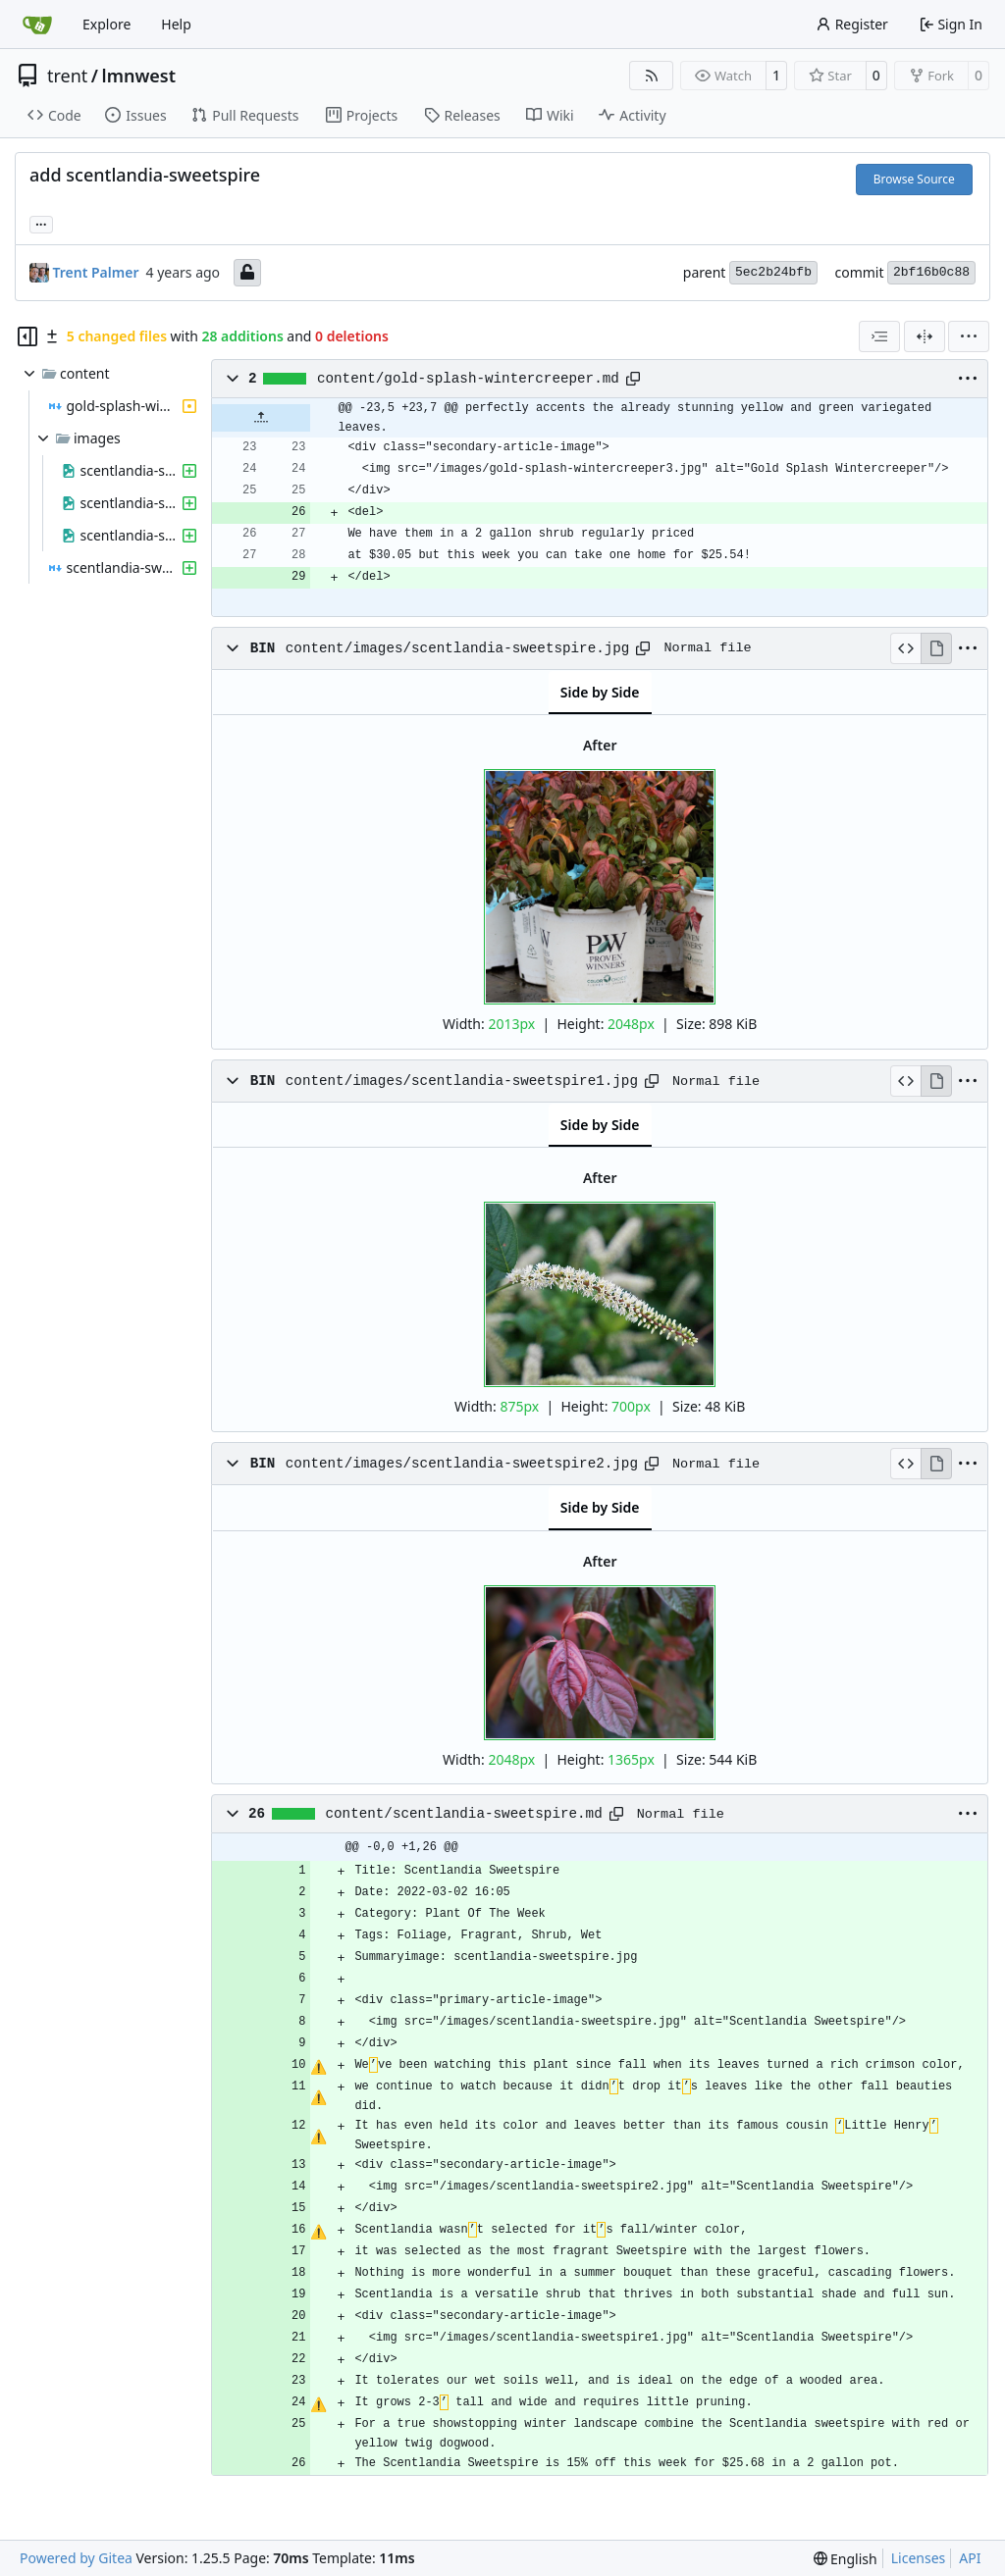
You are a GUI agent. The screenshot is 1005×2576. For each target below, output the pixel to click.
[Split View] (924, 336)
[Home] (37, 24)
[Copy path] (633, 378)
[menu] (968, 336)
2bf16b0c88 (931, 272)
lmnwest (139, 75)
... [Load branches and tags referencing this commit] (41, 223)
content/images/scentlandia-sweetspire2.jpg (462, 1463)
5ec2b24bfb (773, 272)
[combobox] (879, 336)
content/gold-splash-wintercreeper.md (468, 378)
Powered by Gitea (76, 2558)
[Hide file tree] (27, 336)
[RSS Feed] (651, 75)
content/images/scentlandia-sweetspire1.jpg (462, 1081)
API (969, 2558)
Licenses (918, 2558)
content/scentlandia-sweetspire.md (464, 1814)
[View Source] (905, 648)
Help (176, 24)
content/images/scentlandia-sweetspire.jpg (458, 648)
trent (67, 75)
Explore (106, 24)
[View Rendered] (936, 648)
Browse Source (914, 179)
